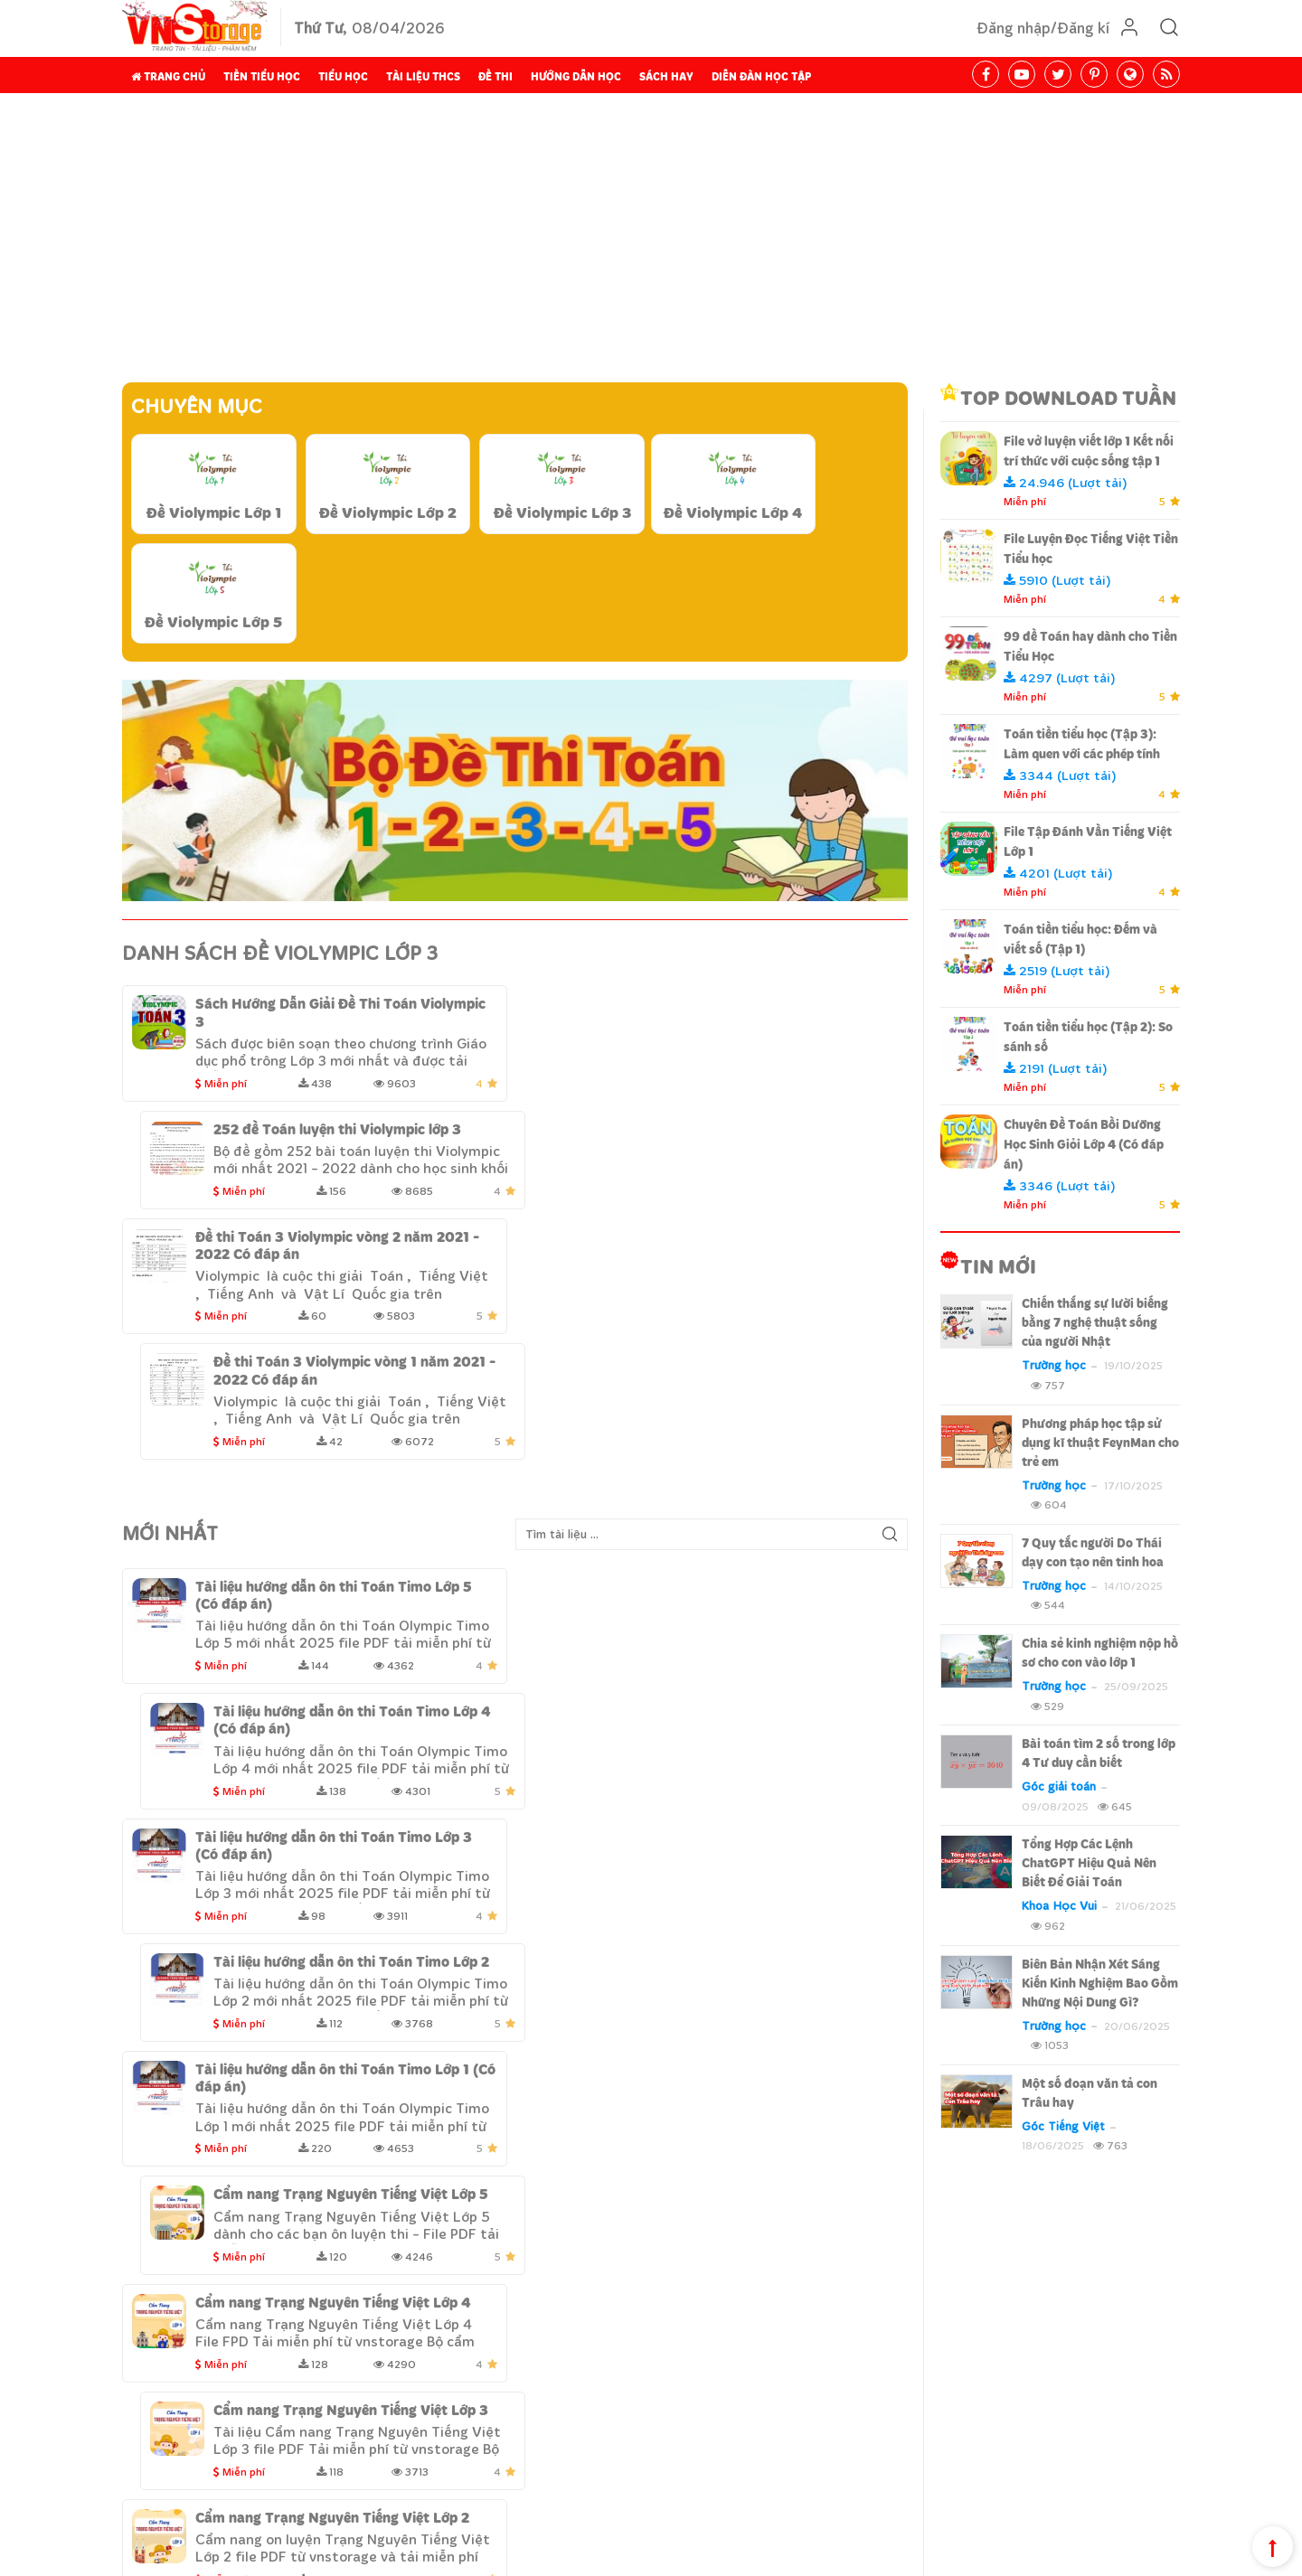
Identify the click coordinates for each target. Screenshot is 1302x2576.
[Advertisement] (651, 237)
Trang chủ (168, 76)
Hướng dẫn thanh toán (593, 2390)
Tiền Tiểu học (261, 76)
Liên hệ (230, 2499)
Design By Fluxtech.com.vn (338, 2558)
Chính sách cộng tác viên (1111, 2558)
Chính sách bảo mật (584, 2363)
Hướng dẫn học (576, 76)
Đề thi (495, 76)
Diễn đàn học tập (761, 76)
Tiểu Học (343, 76)
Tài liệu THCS (423, 76)
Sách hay (666, 76)
